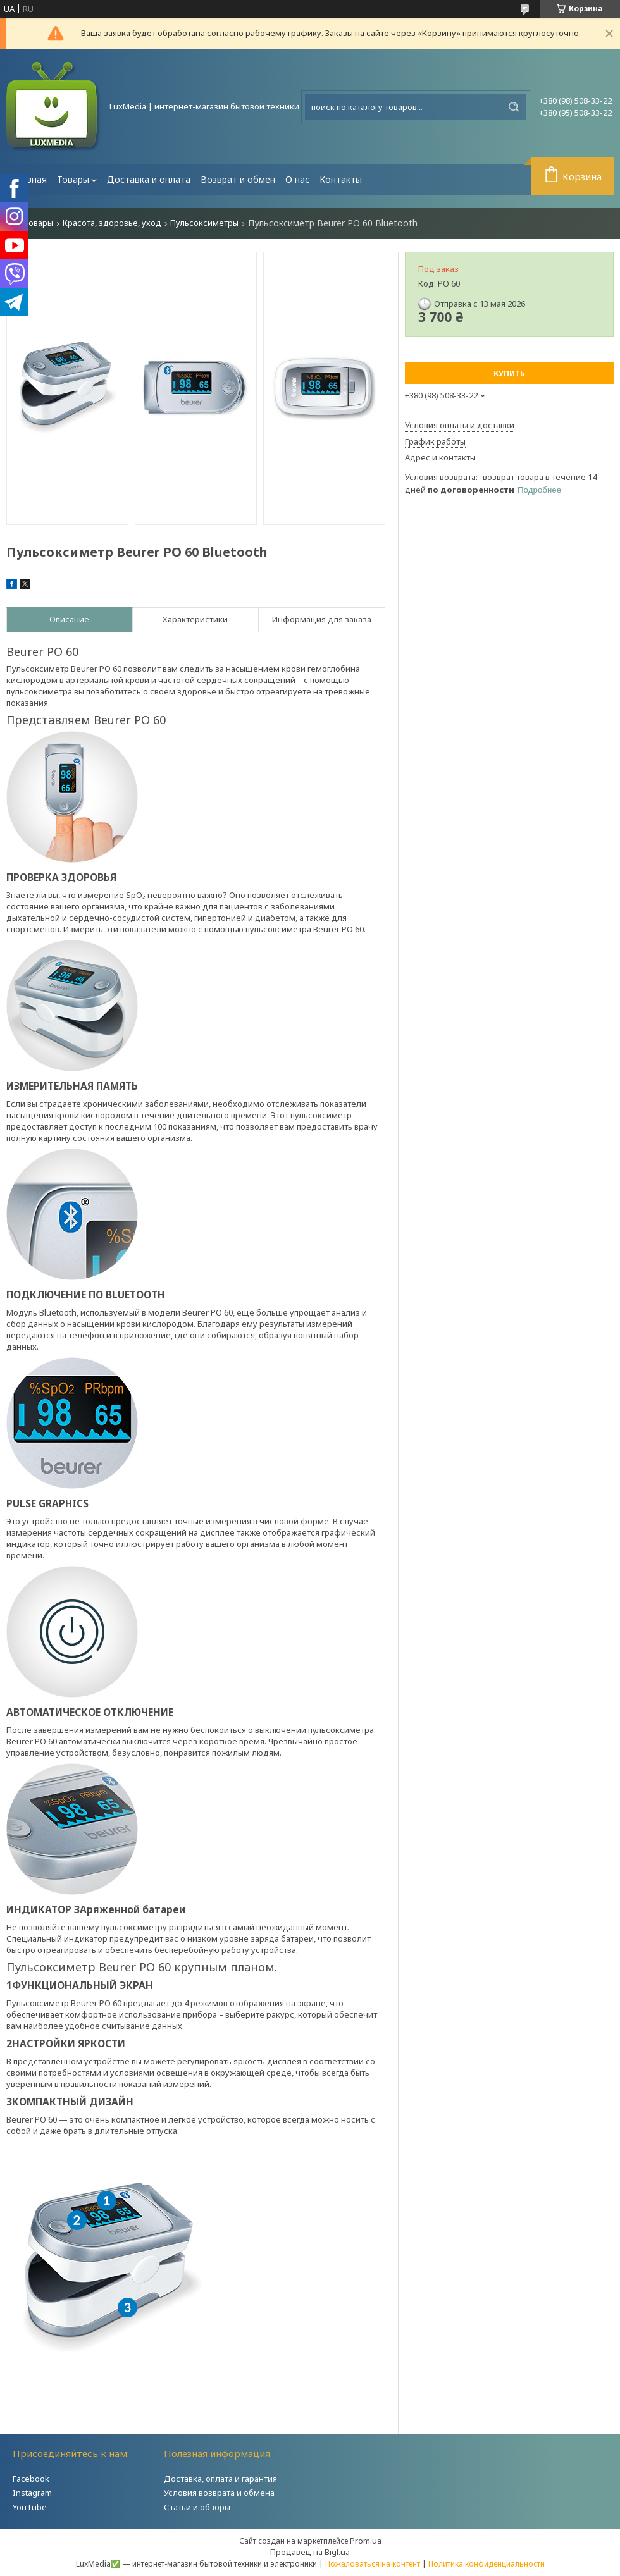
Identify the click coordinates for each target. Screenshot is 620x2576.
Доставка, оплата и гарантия (220, 2478)
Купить (509, 373)
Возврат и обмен (238, 179)
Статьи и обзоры (197, 2507)
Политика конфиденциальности (486, 2563)
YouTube (30, 2507)
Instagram (32, 2492)
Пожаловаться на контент (372, 2563)
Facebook (31, 2478)
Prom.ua (365, 2540)
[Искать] (513, 107)
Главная (29, 179)
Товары (73, 179)
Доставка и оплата (148, 179)
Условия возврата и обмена (219, 2492)
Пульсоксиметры (204, 223)
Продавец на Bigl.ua (310, 2552)
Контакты (340, 179)
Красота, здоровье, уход (112, 223)
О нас (297, 179)
